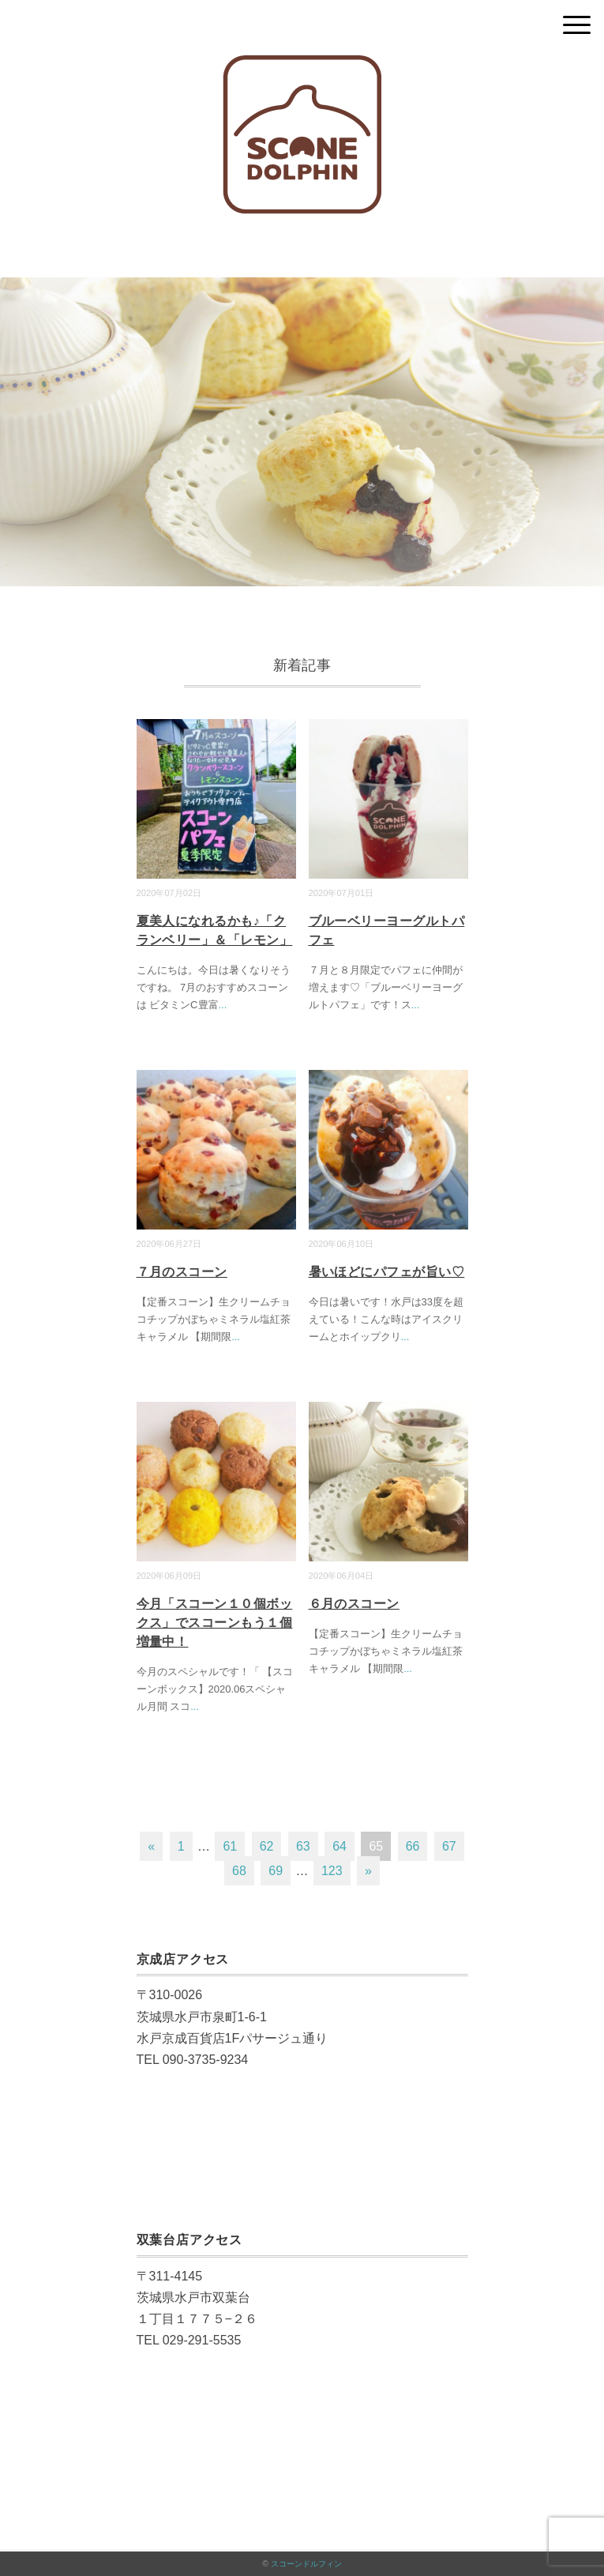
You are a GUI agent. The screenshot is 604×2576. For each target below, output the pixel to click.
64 (339, 1846)
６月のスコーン (354, 1603)
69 (275, 1870)
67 (449, 1846)
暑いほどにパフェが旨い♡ (387, 1272)
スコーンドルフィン (306, 2563)
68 (239, 1870)
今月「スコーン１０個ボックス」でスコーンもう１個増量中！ (215, 1622)
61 (230, 1846)
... (223, 1005)
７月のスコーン (182, 1272)
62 (267, 1846)
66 (413, 1846)
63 (303, 1846)
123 (332, 1870)
